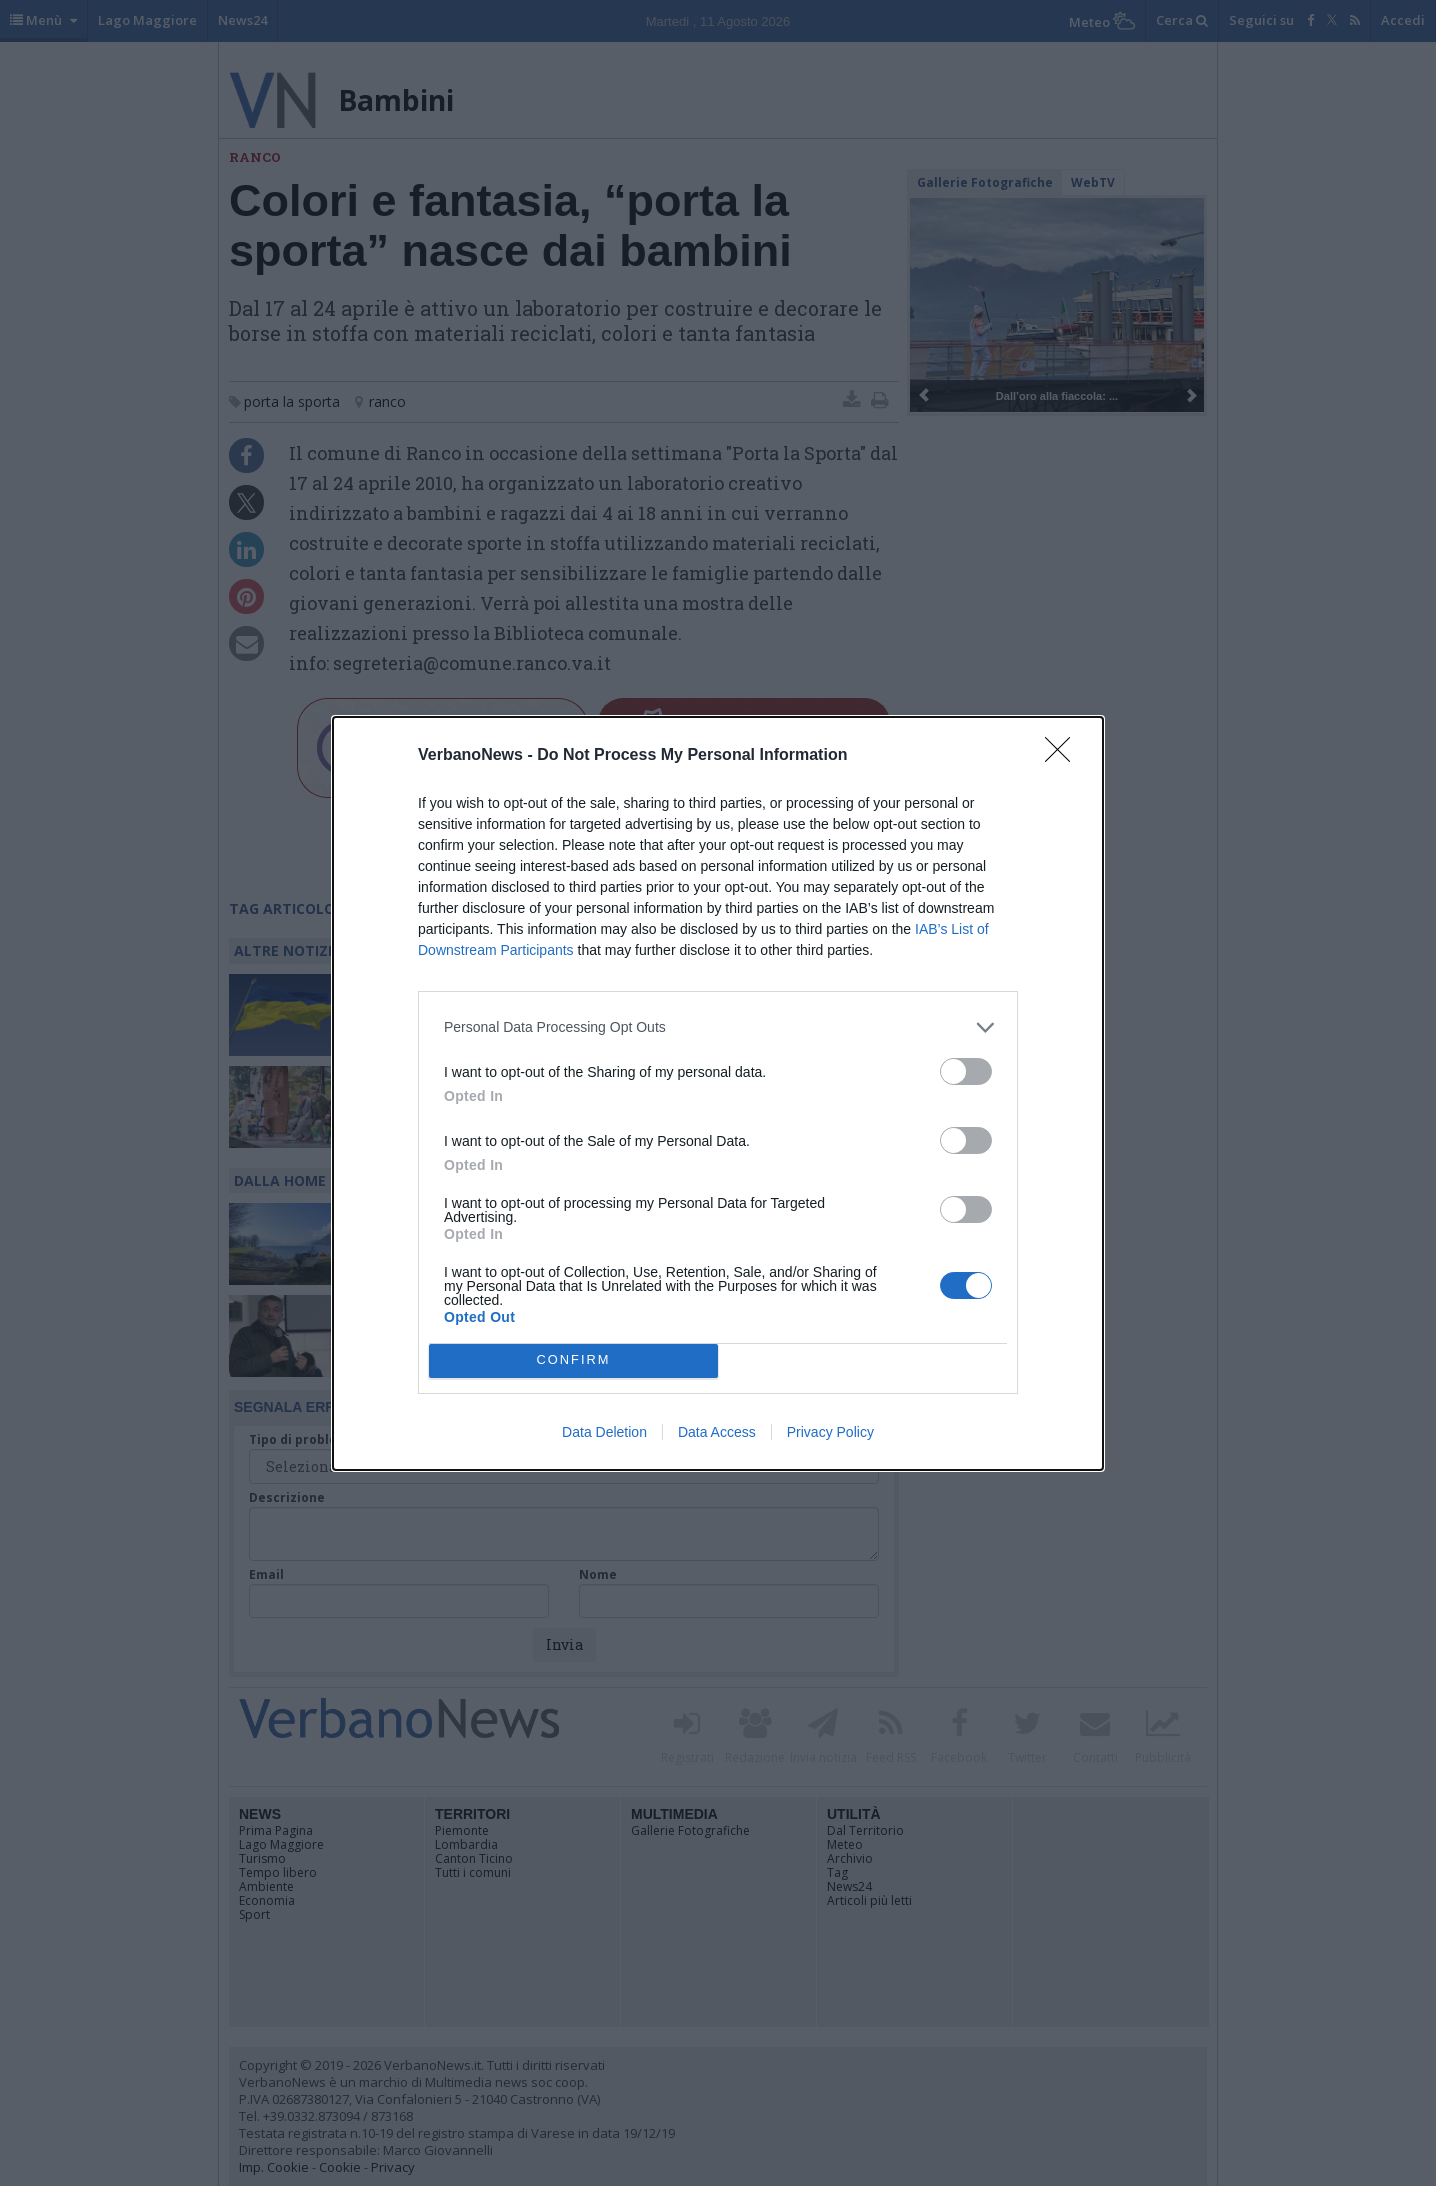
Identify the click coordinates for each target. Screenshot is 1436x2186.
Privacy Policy (830, 1432)
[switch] (966, 1071)
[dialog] (718, 1093)
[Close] (1064, 756)
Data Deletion (604, 1432)
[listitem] (718, 1027)
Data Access (717, 1432)
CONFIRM (573, 1359)
